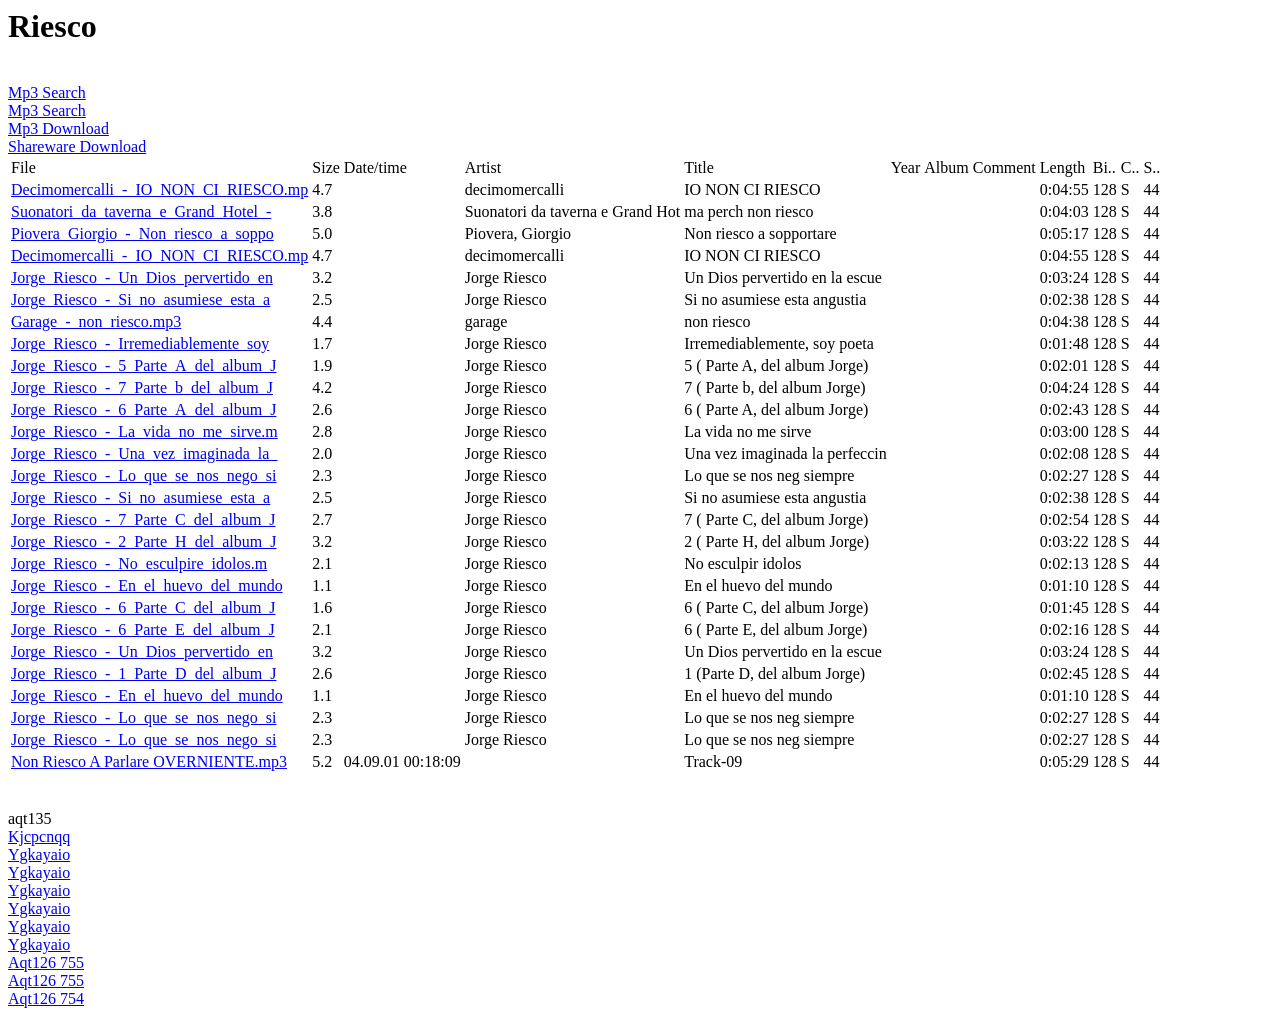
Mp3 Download (58, 128)
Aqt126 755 (46, 962)
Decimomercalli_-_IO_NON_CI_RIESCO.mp (159, 189)
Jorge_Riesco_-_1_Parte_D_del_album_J (143, 673)
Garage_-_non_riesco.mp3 (96, 321)
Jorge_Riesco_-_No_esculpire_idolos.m (139, 563)
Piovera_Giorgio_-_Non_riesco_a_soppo (142, 233)
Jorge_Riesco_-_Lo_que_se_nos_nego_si (143, 475)
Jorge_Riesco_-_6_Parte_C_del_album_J (143, 607)
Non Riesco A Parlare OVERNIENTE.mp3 (149, 761)
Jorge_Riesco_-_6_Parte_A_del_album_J (143, 409)
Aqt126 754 (46, 998)
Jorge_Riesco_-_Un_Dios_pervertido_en (142, 277)
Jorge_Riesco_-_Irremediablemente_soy (140, 343)
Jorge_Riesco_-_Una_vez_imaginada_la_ (144, 453)
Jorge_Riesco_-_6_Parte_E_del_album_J (143, 629)
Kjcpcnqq (39, 836)
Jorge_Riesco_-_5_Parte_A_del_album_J (143, 365)
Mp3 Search (47, 92)
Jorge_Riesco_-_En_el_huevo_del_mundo (147, 585)
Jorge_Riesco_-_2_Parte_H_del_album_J (143, 541)
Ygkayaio (39, 854)
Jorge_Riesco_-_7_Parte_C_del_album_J (143, 519)
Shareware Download (77, 146)
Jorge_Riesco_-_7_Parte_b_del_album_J (142, 387)
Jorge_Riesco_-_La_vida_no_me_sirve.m (144, 431)
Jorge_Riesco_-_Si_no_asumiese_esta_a (140, 299)
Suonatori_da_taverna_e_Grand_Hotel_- (141, 211)
